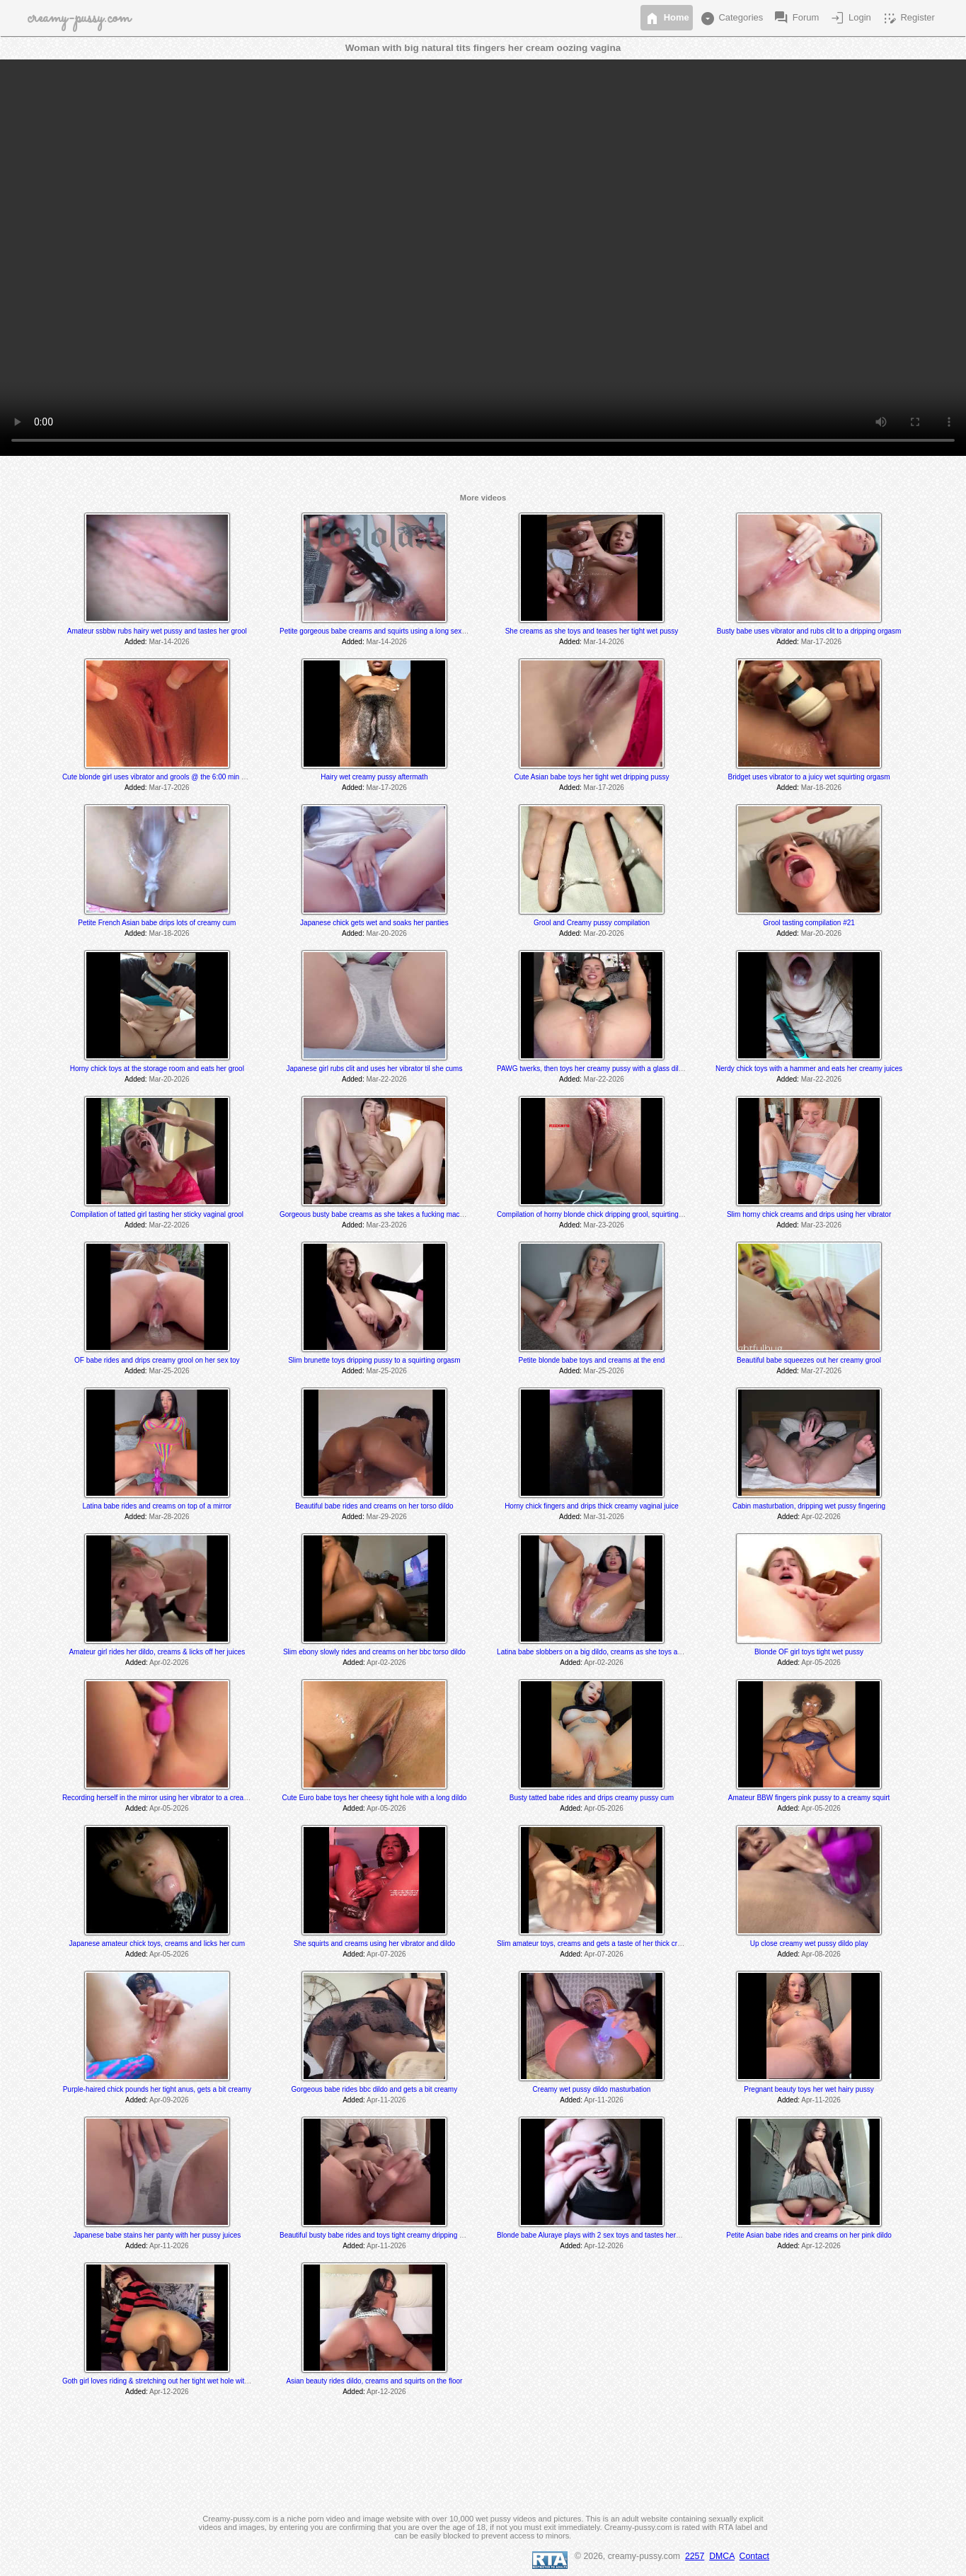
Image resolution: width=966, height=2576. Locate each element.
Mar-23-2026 (387, 1225)
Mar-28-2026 (169, 1517)
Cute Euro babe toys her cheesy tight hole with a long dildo (374, 1798)
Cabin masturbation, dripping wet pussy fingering (808, 1506)
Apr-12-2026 (603, 2246)
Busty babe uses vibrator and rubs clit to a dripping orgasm (809, 631)
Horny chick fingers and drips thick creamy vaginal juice (592, 1506)
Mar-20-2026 (387, 933)
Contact (754, 2556)
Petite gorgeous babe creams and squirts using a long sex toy (376, 631)
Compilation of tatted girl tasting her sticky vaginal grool (157, 1214)
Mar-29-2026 (387, 1517)
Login (849, 18)
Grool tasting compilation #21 (809, 923)
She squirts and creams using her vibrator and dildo (374, 1943)
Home (666, 18)
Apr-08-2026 (821, 1954)
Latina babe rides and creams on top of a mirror (156, 1506)
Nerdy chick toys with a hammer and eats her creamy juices (808, 1068)
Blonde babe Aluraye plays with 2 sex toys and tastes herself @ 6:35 (604, 2235)
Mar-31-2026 (604, 1517)
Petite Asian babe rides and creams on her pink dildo (808, 2235)
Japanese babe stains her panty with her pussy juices (157, 2235)
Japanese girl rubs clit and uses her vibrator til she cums (374, 1068)
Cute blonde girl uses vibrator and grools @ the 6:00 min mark (159, 777)
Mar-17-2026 (821, 642)
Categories (731, 18)
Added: (136, 642)
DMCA (722, 2556)
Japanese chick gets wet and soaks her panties (374, 923)
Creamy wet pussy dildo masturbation (592, 2089)
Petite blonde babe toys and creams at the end (592, 1360)
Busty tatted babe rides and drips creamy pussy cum (592, 1798)
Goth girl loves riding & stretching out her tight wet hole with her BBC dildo (178, 2381)
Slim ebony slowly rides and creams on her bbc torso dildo (374, 1652)
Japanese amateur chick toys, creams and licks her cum (157, 1943)
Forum (796, 18)
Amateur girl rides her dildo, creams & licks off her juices (157, 1652)
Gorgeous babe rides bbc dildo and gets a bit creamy (375, 2089)
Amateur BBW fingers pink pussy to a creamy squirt (809, 1798)
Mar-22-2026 (387, 1079)
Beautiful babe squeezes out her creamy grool (809, 1360)
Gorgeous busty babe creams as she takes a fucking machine (376, 1214)
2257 (694, 2556)
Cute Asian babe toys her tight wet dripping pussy (591, 777)
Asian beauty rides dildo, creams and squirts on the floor (374, 2381)
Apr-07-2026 (386, 1954)
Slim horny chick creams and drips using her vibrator (809, 1214)
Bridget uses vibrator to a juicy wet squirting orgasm (809, 777)
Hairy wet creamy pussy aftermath (374, 777)
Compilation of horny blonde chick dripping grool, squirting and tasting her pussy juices (632, 1214)
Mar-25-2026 (169, 1371)
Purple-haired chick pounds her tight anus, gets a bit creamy (157, 2089)
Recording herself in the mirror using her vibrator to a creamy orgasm (170, 1798)
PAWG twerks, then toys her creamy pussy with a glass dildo (591, 1068)
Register (908, 18)
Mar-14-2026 (169, 642)
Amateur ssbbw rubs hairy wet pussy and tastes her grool (157, 631)
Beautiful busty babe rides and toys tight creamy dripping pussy (379, 2235)
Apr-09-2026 (169, 2100)
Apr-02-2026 (821, 1517)
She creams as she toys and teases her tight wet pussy (592, 631)
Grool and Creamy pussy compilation (592, 923)
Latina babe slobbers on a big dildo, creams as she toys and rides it (602, 1652)
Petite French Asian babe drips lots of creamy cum (157, 923)
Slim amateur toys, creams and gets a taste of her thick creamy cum (603, 1943)
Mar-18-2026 (821, 787)
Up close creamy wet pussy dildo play (809, 1943)
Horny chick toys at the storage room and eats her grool (157, 1068)
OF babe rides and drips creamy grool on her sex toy (156, 1360)
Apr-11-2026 (386, 2100)
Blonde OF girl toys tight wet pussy (808, 1652)
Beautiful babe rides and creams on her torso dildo (374, 1506)
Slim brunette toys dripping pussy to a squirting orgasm (374, 1360)
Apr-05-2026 (821, 1662)
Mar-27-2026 (821, 1371)
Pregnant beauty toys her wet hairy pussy (808, 2089)
